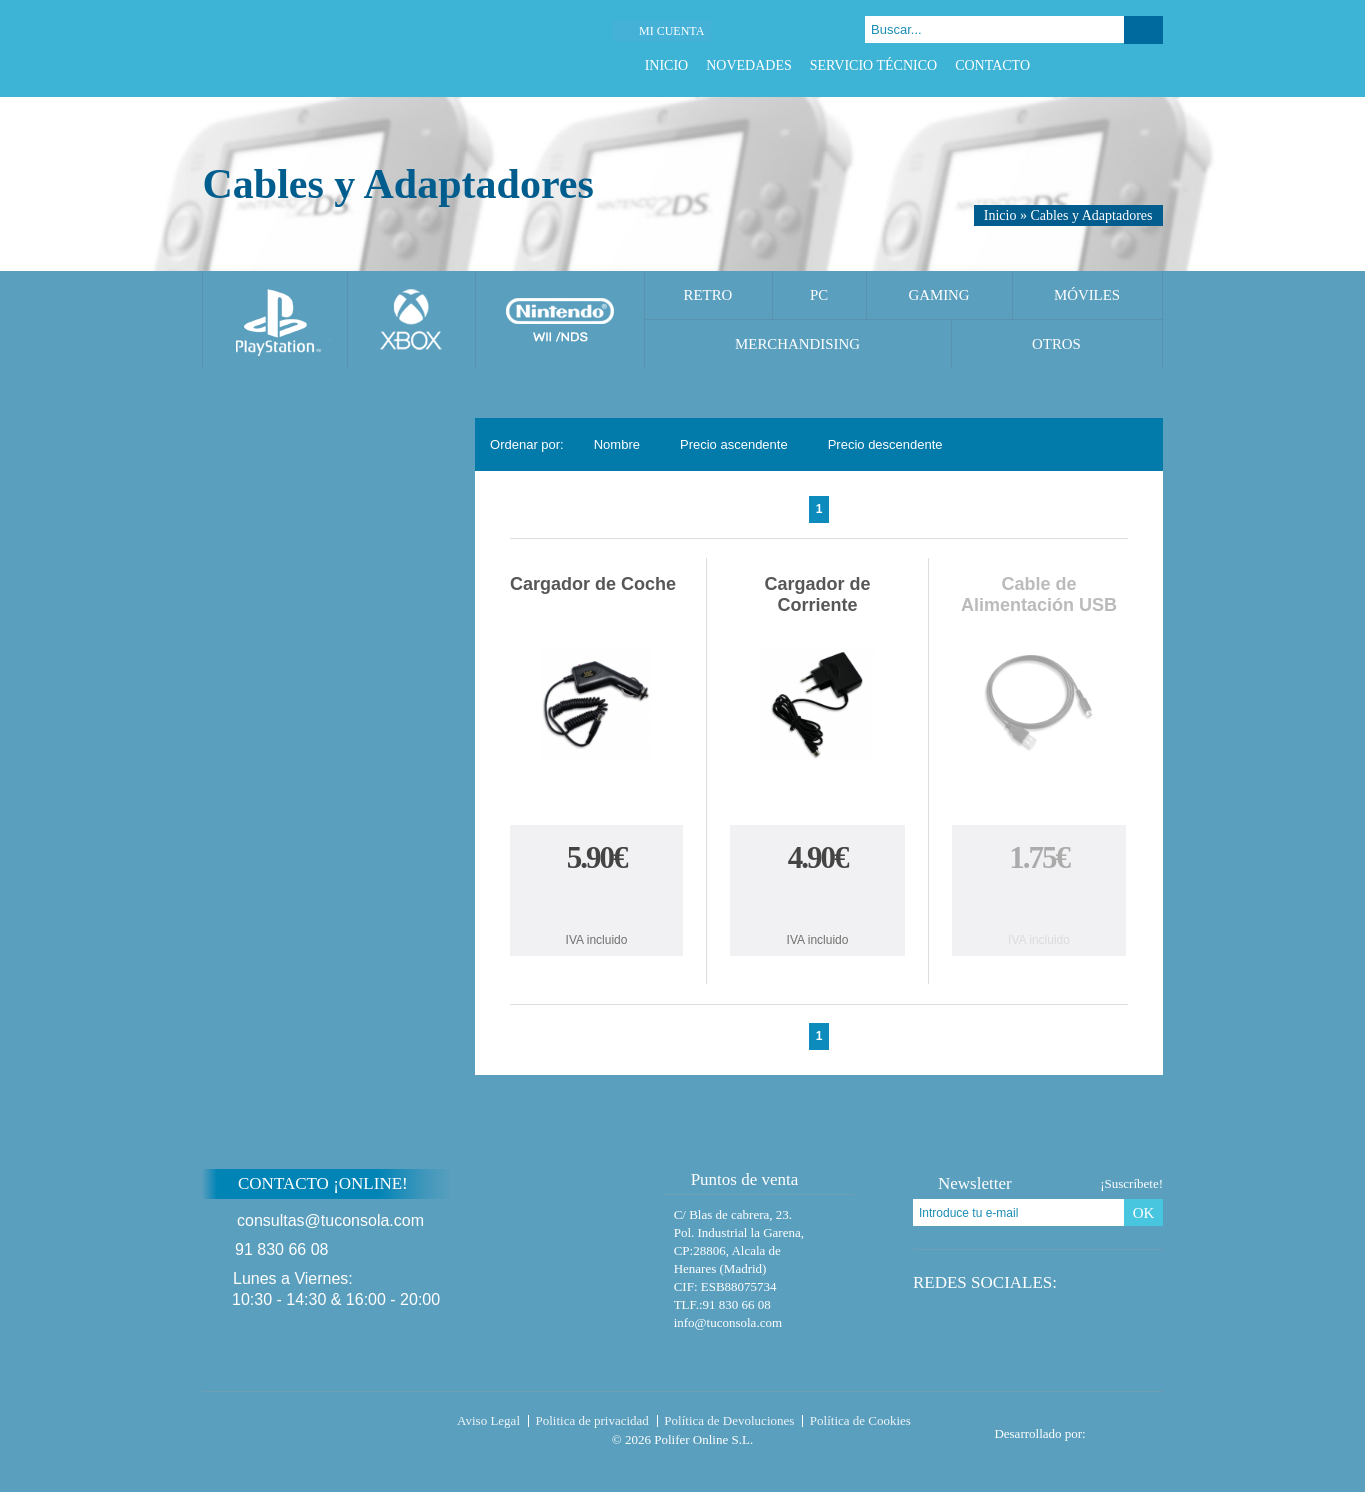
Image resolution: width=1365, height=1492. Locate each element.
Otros (1056, 344)
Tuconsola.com (286, 1425)
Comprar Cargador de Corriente (818, 902)
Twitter (1102, 65)
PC (819, 295)
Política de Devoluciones (729, 1420)
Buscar (1143, 30)
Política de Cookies (860, 1420)
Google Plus (1127, 65)
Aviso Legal (488, 1420)
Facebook (1077, 65)
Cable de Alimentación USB (1039, 594)
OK (1144, 1213)
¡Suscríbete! (1131, 1183)
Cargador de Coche (593, 584)
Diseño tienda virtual (1128, 1428)
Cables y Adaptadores (1091, 215)
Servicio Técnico (873, 65)
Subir (1210, 1196)
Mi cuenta (671, 31)
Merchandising (797, 344)
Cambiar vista (1135, 444)
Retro (708, 295)
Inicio (667, 65)
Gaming (938, 295)
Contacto (992, 65)
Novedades (749, 65)
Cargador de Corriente (818, 594)
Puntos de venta (735, 1179)
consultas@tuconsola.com (330, 1220)
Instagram (1152, 65)
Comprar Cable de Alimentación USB (1039, 902)
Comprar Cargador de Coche (597, 902)
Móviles (1087, 295)
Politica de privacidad (592, 1420)
